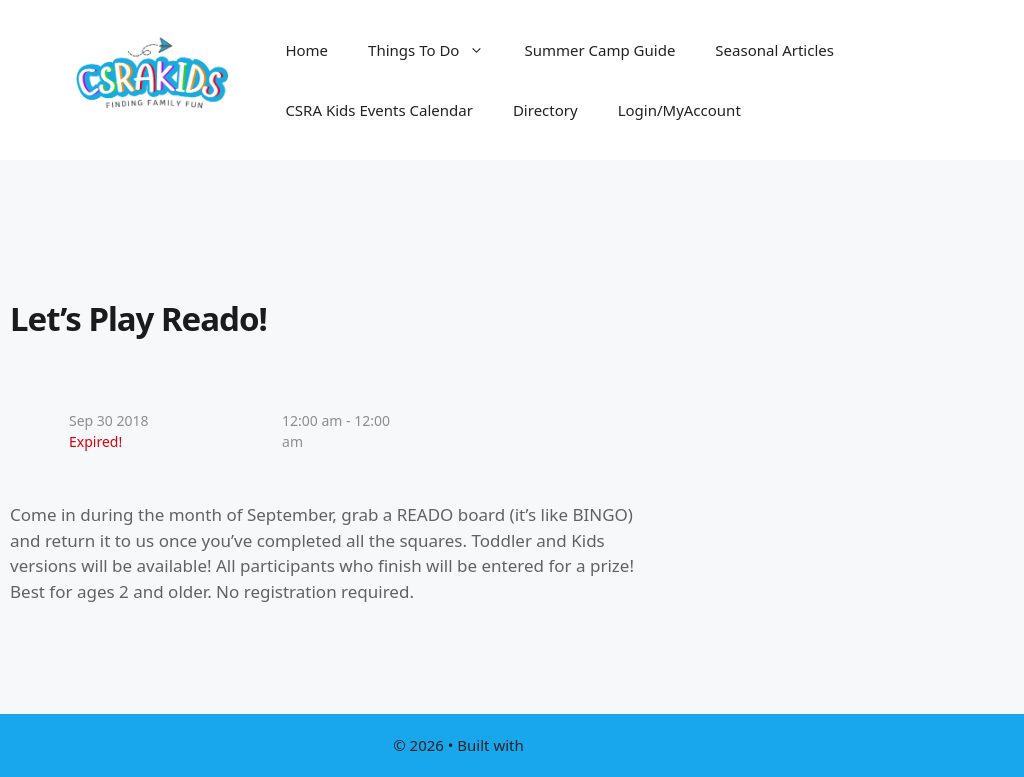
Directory (545, 110)
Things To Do (436, 50)
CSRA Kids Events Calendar (379, 110)
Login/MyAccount (679, 110)
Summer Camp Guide (599, 50)
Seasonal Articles (774, 50)
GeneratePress (579, 745)
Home (306, 50)
